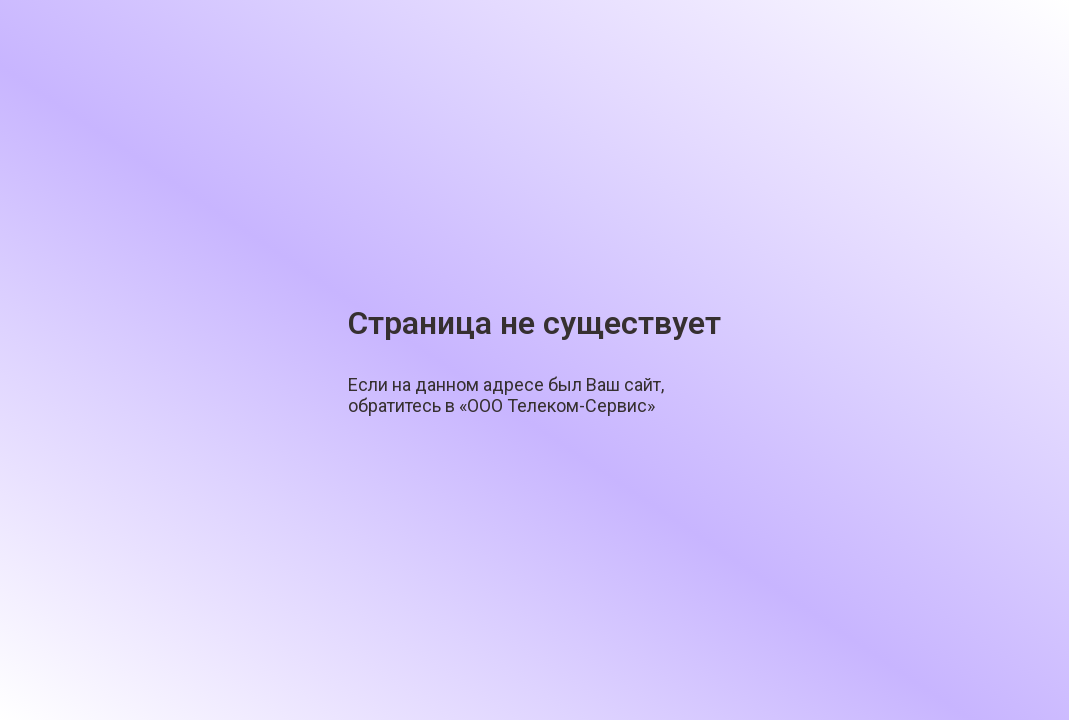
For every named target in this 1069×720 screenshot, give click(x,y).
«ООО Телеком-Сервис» (557, 405)
